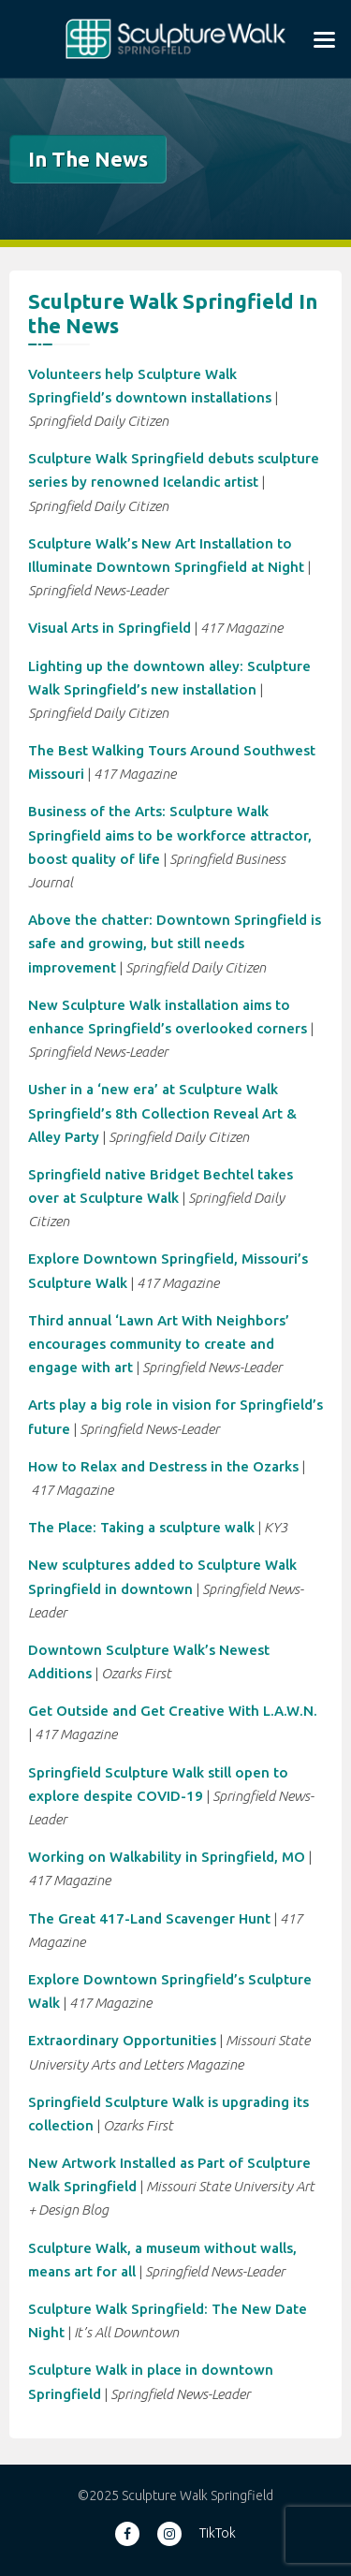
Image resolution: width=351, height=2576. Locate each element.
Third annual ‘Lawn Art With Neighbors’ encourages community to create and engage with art (158, 1343)
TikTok (217, 2532)
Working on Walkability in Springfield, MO (166, 1857)
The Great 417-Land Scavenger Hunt (149, 1918)
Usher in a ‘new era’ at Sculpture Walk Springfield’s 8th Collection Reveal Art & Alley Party (162, 1112)
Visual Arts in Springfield (109, 628)
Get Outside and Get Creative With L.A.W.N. (172, 1711)
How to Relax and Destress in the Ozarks (163, 1466)
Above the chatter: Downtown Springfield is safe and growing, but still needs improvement (174, 943)
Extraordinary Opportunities (122, 2040)
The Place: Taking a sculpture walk (141, 1527)
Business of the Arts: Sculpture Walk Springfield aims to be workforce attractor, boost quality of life (170, 834)
